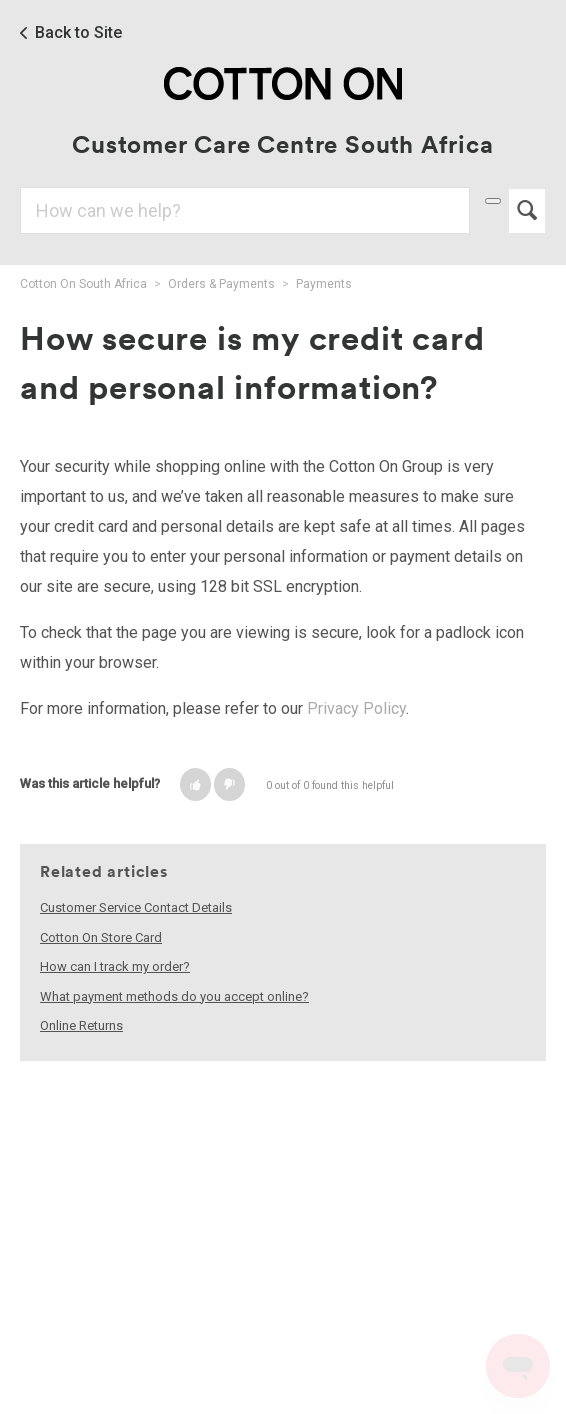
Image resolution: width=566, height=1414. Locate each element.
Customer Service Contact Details (136, 907)
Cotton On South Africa (83, 284)
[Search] (245, 210)
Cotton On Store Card (101, 937)
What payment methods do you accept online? (174, 996)
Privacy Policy (356, 708)
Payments (324, 284)
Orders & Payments (221, 284)
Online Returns (81, 1025)
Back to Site (78, 33)
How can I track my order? (115, 966)
